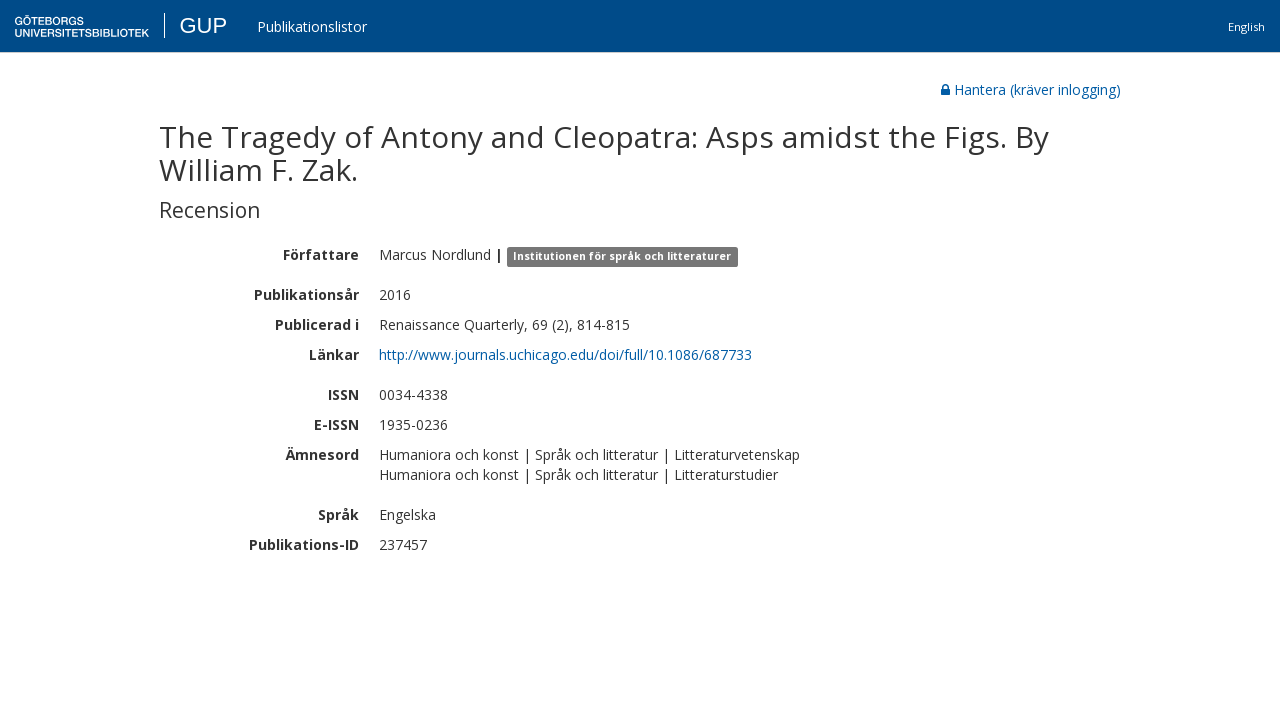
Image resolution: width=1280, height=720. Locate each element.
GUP (203, 25)
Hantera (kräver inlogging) (1031, 89)
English (1246, 26)
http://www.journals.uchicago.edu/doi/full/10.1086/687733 (565, 354)
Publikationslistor (312, 26)
